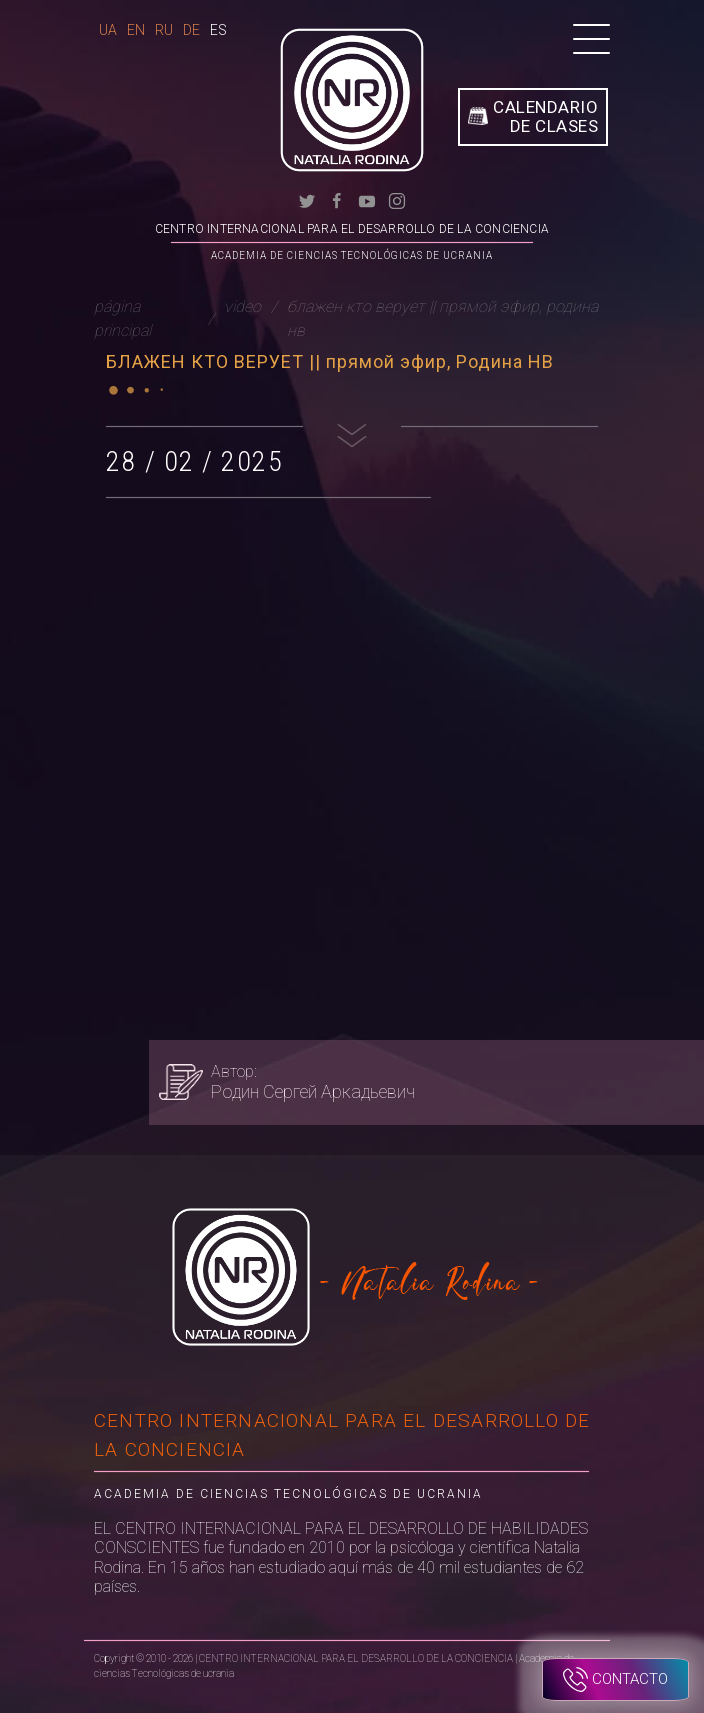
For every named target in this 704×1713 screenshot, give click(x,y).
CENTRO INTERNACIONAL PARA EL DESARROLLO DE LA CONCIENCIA (352, 229)
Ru (164, 30)
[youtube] (367, 199)
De (191, 30)
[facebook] (337, 199)
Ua (108, 30)
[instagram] (397, 199)
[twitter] (307, 199)
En (136, 30)
